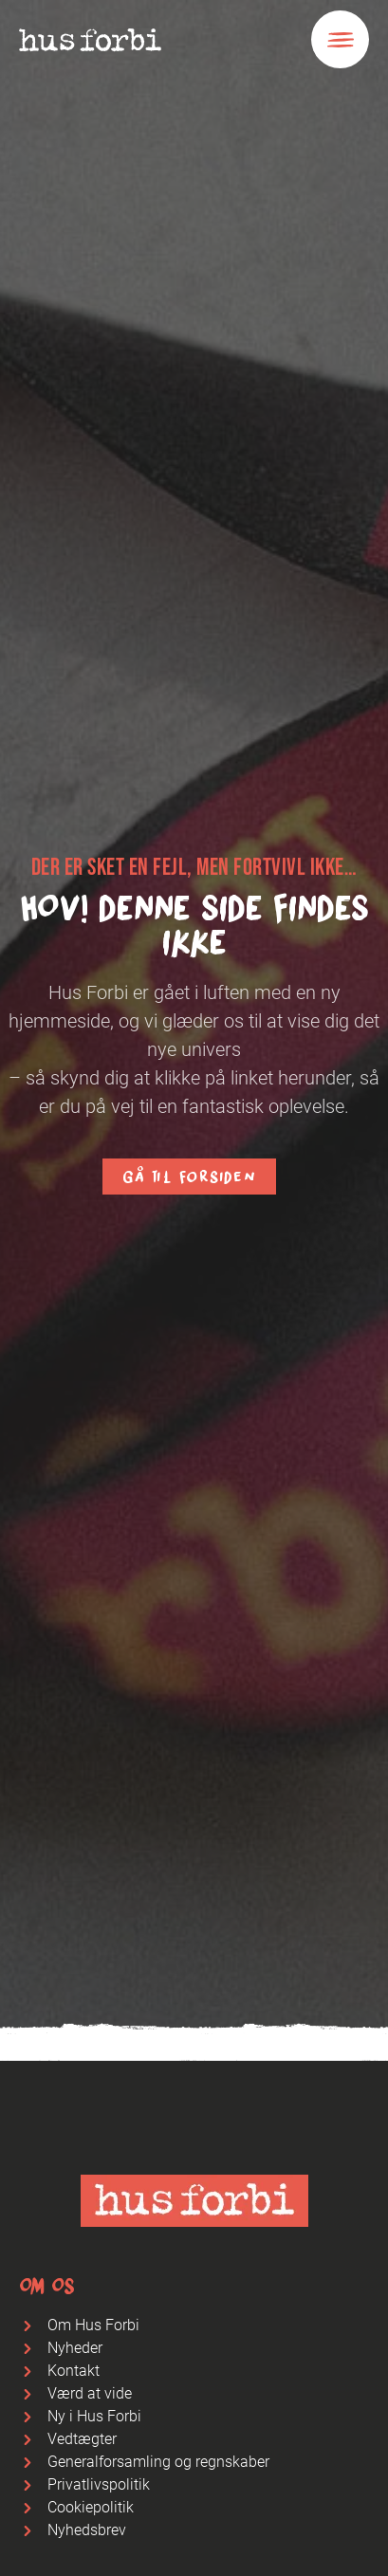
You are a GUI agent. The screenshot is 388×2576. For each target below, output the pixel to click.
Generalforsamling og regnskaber (158, 2462)
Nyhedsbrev (86, 2530)
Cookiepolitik (90, 2507)
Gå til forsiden (188, 1176)
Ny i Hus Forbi (94, 2416)
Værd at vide (89, 2393)
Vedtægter (82, 2439)
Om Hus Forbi (93, 2325)
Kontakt (73, 2371)
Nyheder (74, 2348)
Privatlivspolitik (98, 2484)
